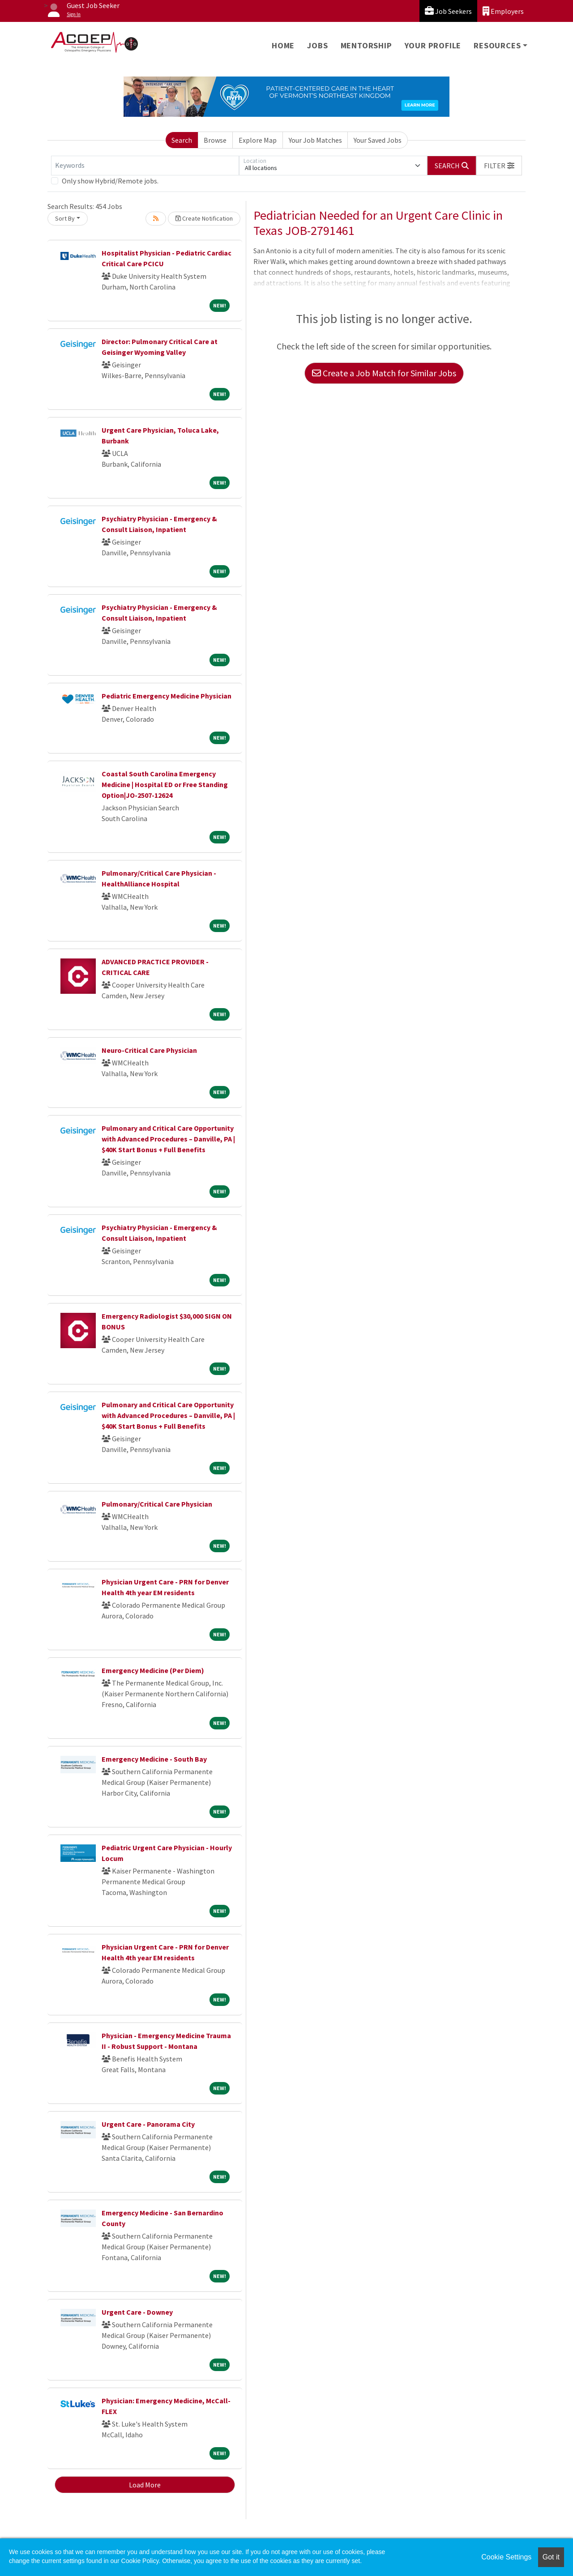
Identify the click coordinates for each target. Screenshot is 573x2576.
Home (283, 45)
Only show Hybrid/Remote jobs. (110, 180)
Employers (503, 11)
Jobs (317, 45)
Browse (215, 140)
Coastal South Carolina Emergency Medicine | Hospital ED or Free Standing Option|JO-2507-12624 (165, 784)
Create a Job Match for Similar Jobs (384, 373)
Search (181, 140)
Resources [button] (497, 45)
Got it (551, 2557)
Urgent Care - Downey (137, 2312)
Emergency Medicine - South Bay (154, 1758)
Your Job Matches (315, 140)
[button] (499, 165)
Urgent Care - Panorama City (148, 2124)
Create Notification (204, 218)
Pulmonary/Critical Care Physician (157, 1503)
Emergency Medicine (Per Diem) (153, 1670)
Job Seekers (448, 11)
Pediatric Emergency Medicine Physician (166, 695)
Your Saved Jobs (378, 140)
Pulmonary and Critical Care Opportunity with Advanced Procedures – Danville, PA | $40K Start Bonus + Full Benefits (168, 1139)
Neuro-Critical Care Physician (149, 1050)
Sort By (65, 218)
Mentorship (366, 45)
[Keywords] (145, 165)
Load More (145, 2484)
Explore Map (258, 140)
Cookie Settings (506, 2557)
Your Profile (433, 45)
